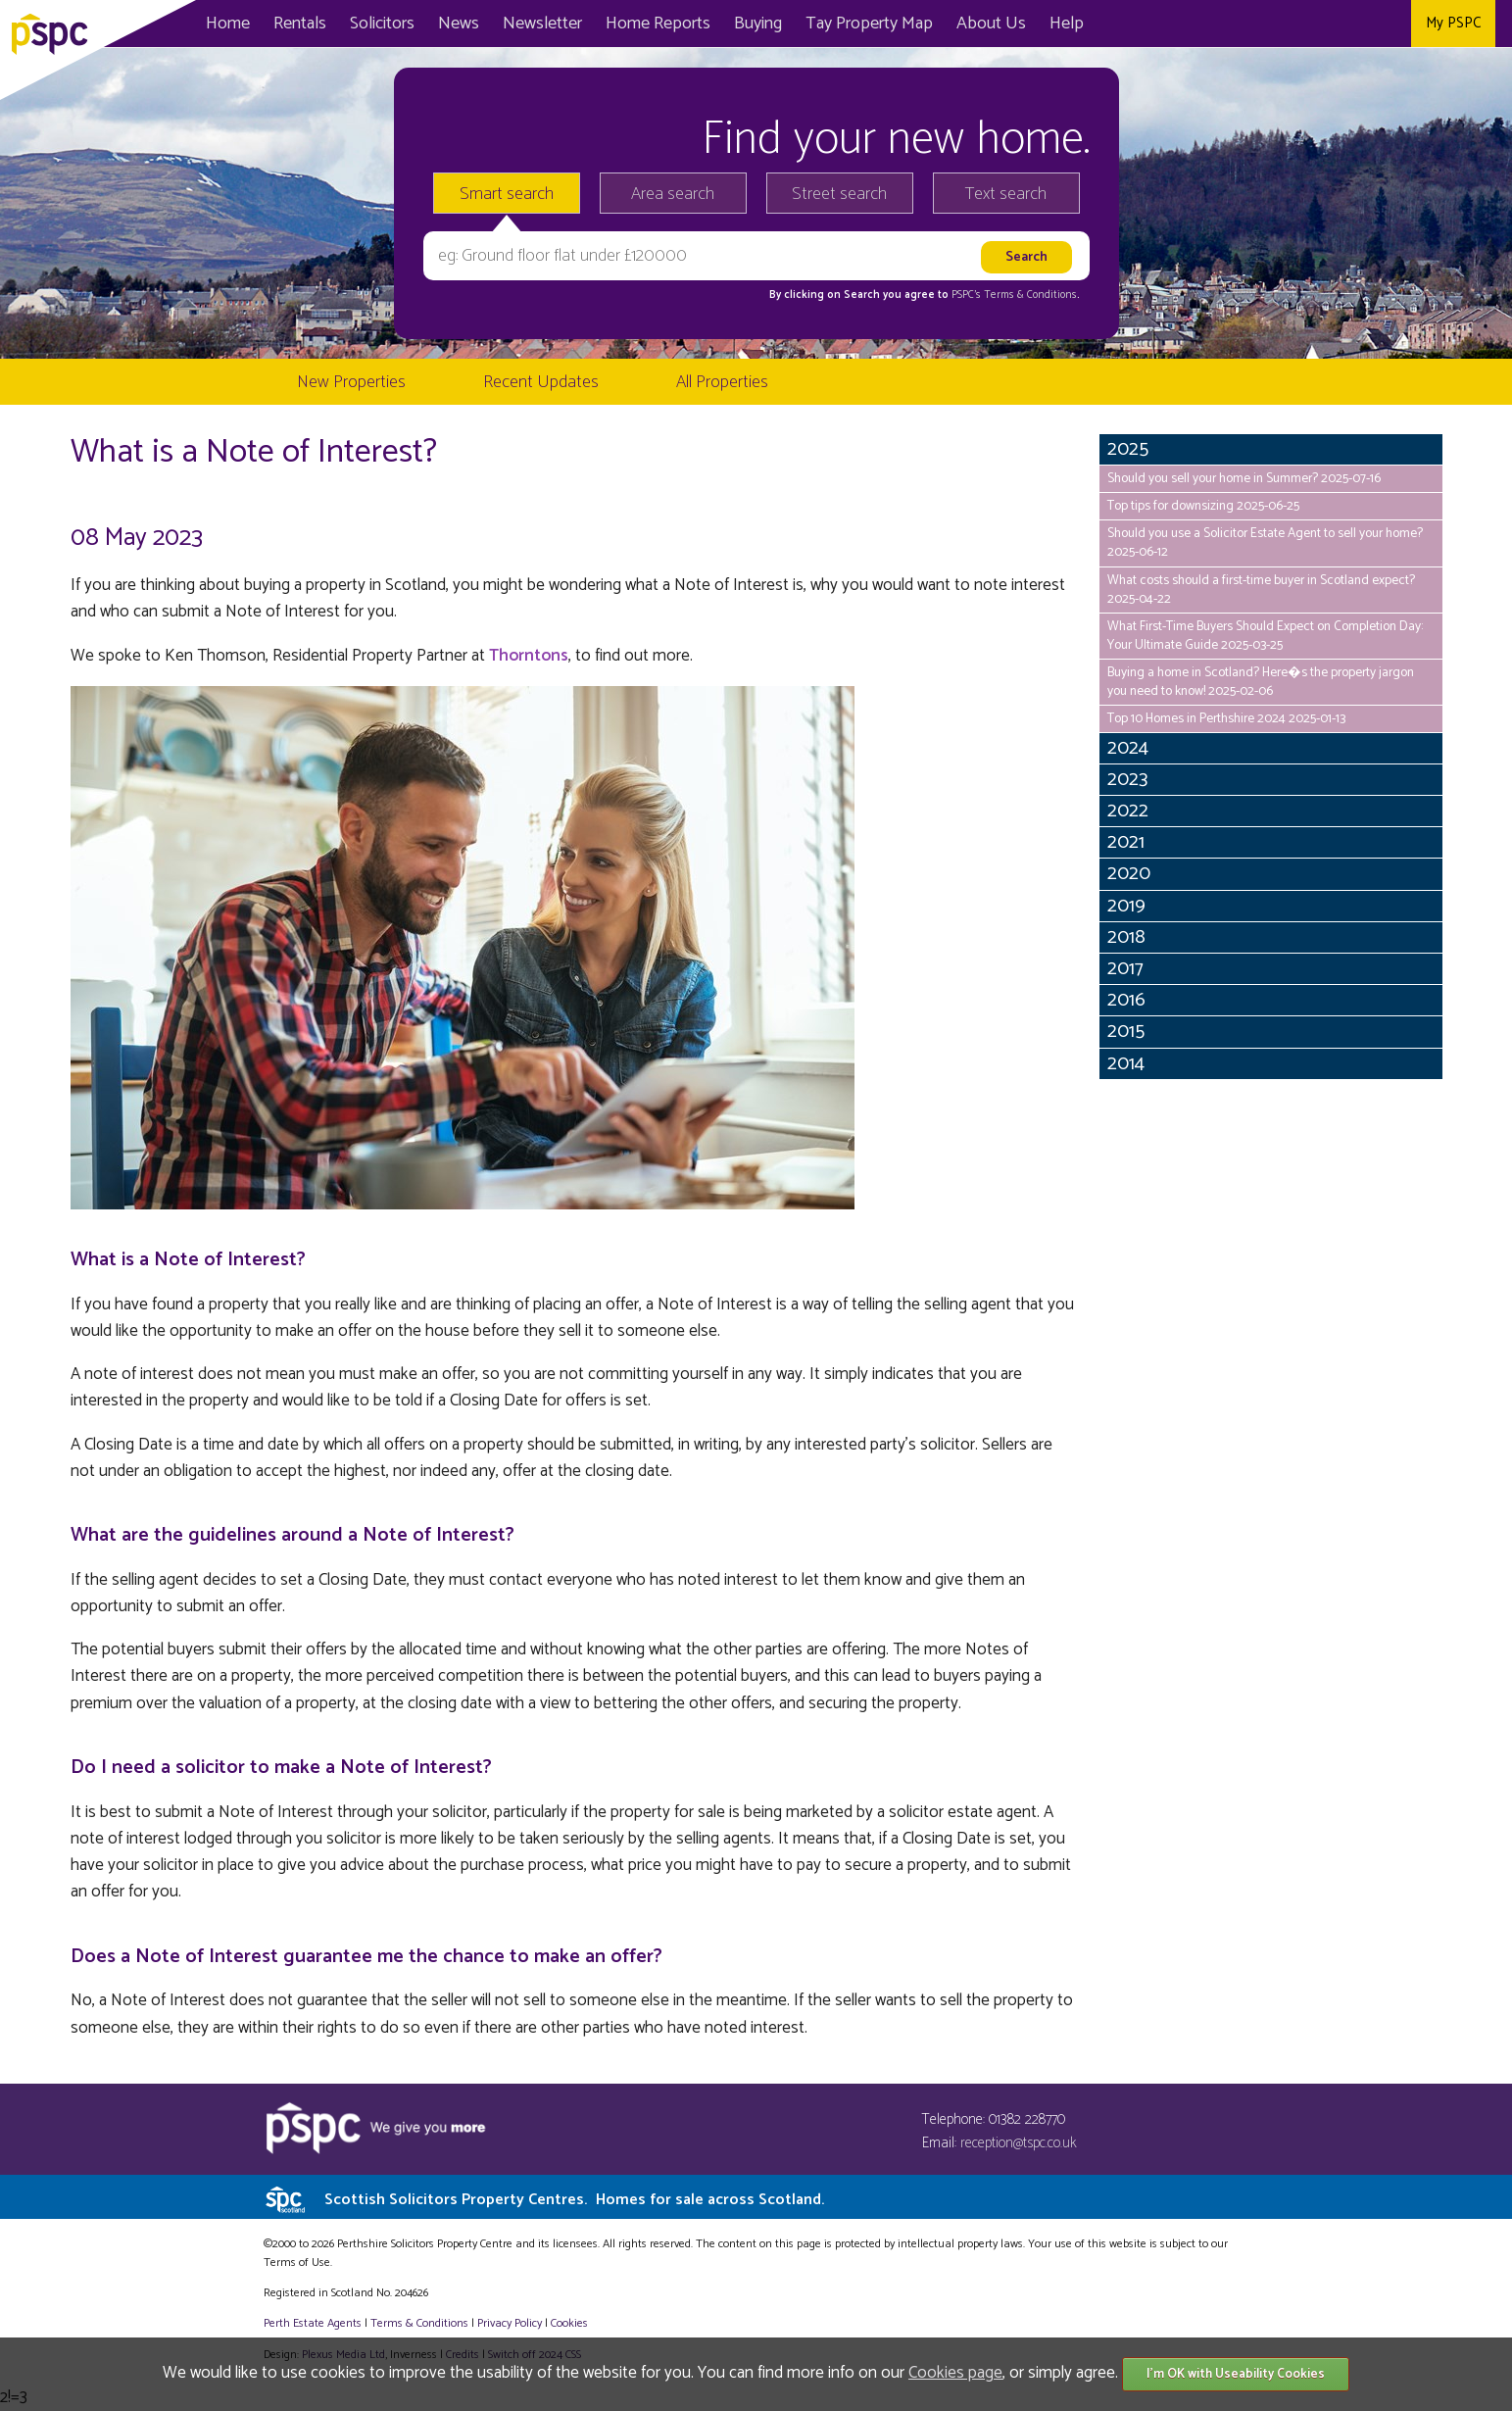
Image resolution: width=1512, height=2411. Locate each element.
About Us (991, 23)
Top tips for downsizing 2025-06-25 (1203, 506)
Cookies (569, 2323)
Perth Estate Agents (313, 2323)
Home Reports (658, 23)
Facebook (1301, 23)
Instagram (1389, 23)
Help (1066, 23)
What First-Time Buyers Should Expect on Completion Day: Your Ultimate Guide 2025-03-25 (1265, 635)
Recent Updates (541, 382)
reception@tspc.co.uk (1018, 2143)
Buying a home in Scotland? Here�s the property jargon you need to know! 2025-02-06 (1260, 682)
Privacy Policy (509, 2323)
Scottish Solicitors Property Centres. (574, 2200)
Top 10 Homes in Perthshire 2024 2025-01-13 (1226, 718)
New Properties (351, 382)
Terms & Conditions (419, 2323)
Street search (839, 194)
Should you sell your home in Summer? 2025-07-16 (1244, 478)
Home (228, 23)
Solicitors (382, 23)
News (458, 23)
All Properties (722, 382)
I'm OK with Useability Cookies (1235, 2374)
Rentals (299, 23)
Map (869, 23)
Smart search (507, 194)
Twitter (1345, 23)
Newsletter (542, 23)
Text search (1006, 194)
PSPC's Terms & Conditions (1014, 295)
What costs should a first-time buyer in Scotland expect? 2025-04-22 (1261, 589)
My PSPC (1453, 23)
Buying (758, 23)
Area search (672, 194)
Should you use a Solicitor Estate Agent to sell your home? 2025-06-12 (1265, 542)
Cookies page (955, 2372)
